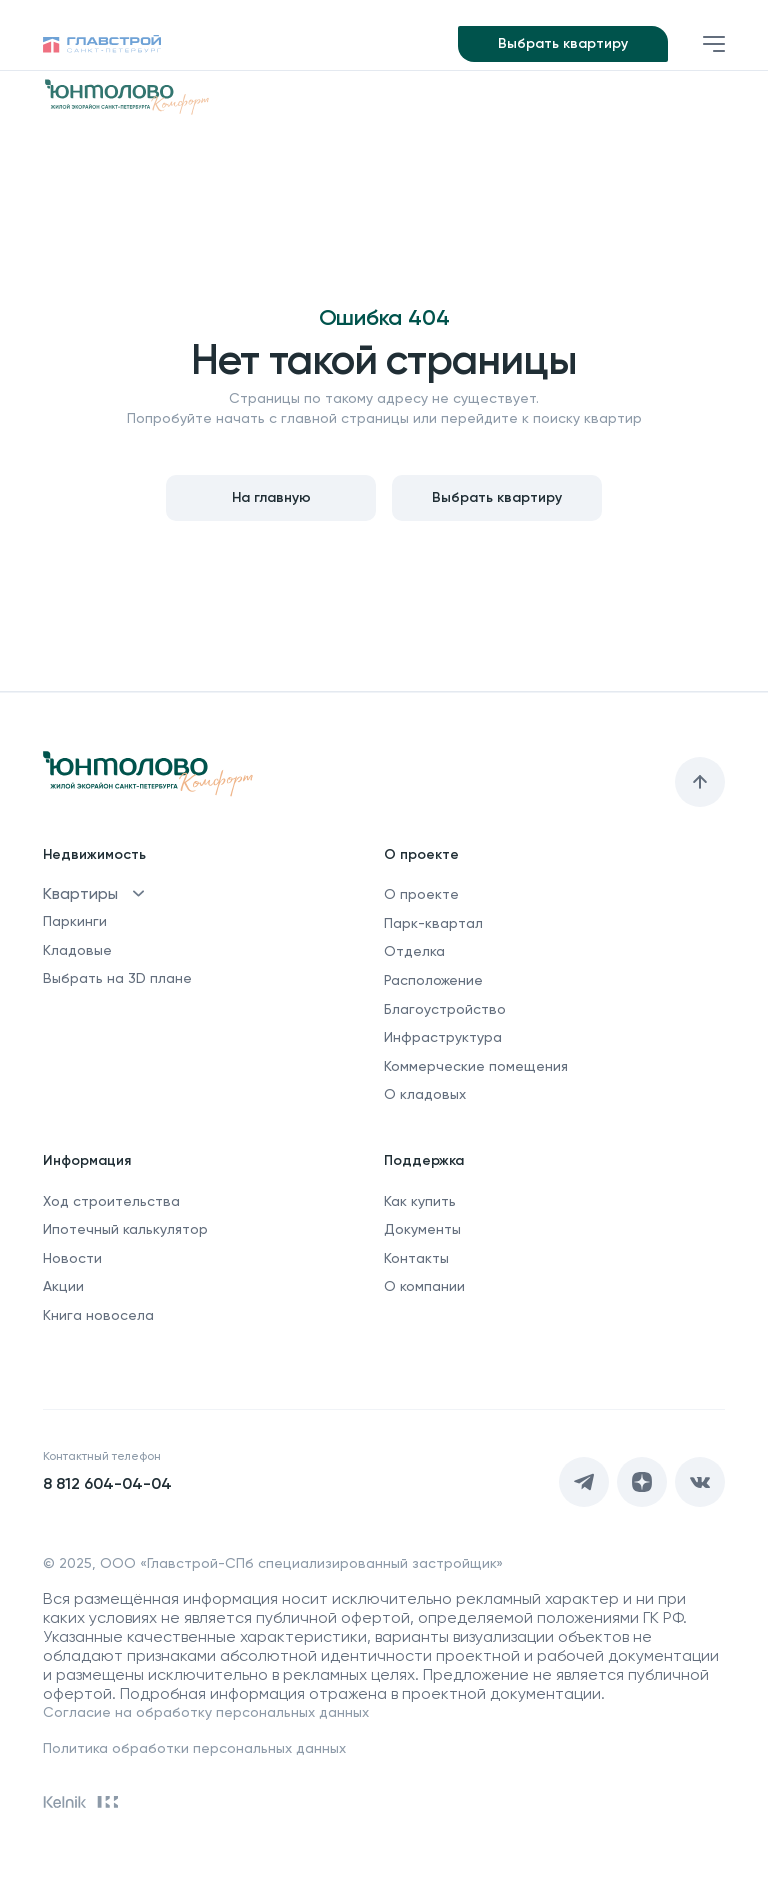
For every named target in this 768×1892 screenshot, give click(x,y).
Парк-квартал (433, 923)
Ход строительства (111, 1201)
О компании (424, 1286)
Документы (422, 1229)
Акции (63, 1286)
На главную (271, 497)
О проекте (421, 894)
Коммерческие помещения (476, 1066)
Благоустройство (445, 1009)
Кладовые (77, 950)
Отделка (414, 951)
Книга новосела (98, 1315)
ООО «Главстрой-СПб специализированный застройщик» (301, 1563)
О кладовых (425, 1094)
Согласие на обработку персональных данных (206, 1712)
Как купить (420, 1201)
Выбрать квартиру (563, 43)
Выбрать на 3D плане (117, 978)
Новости (72, 1258)
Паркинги (75, 921)
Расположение (433, 980)
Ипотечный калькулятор (125, 1229)
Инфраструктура (443, 1037)
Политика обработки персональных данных (194, 1748)
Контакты (416, 1258)
